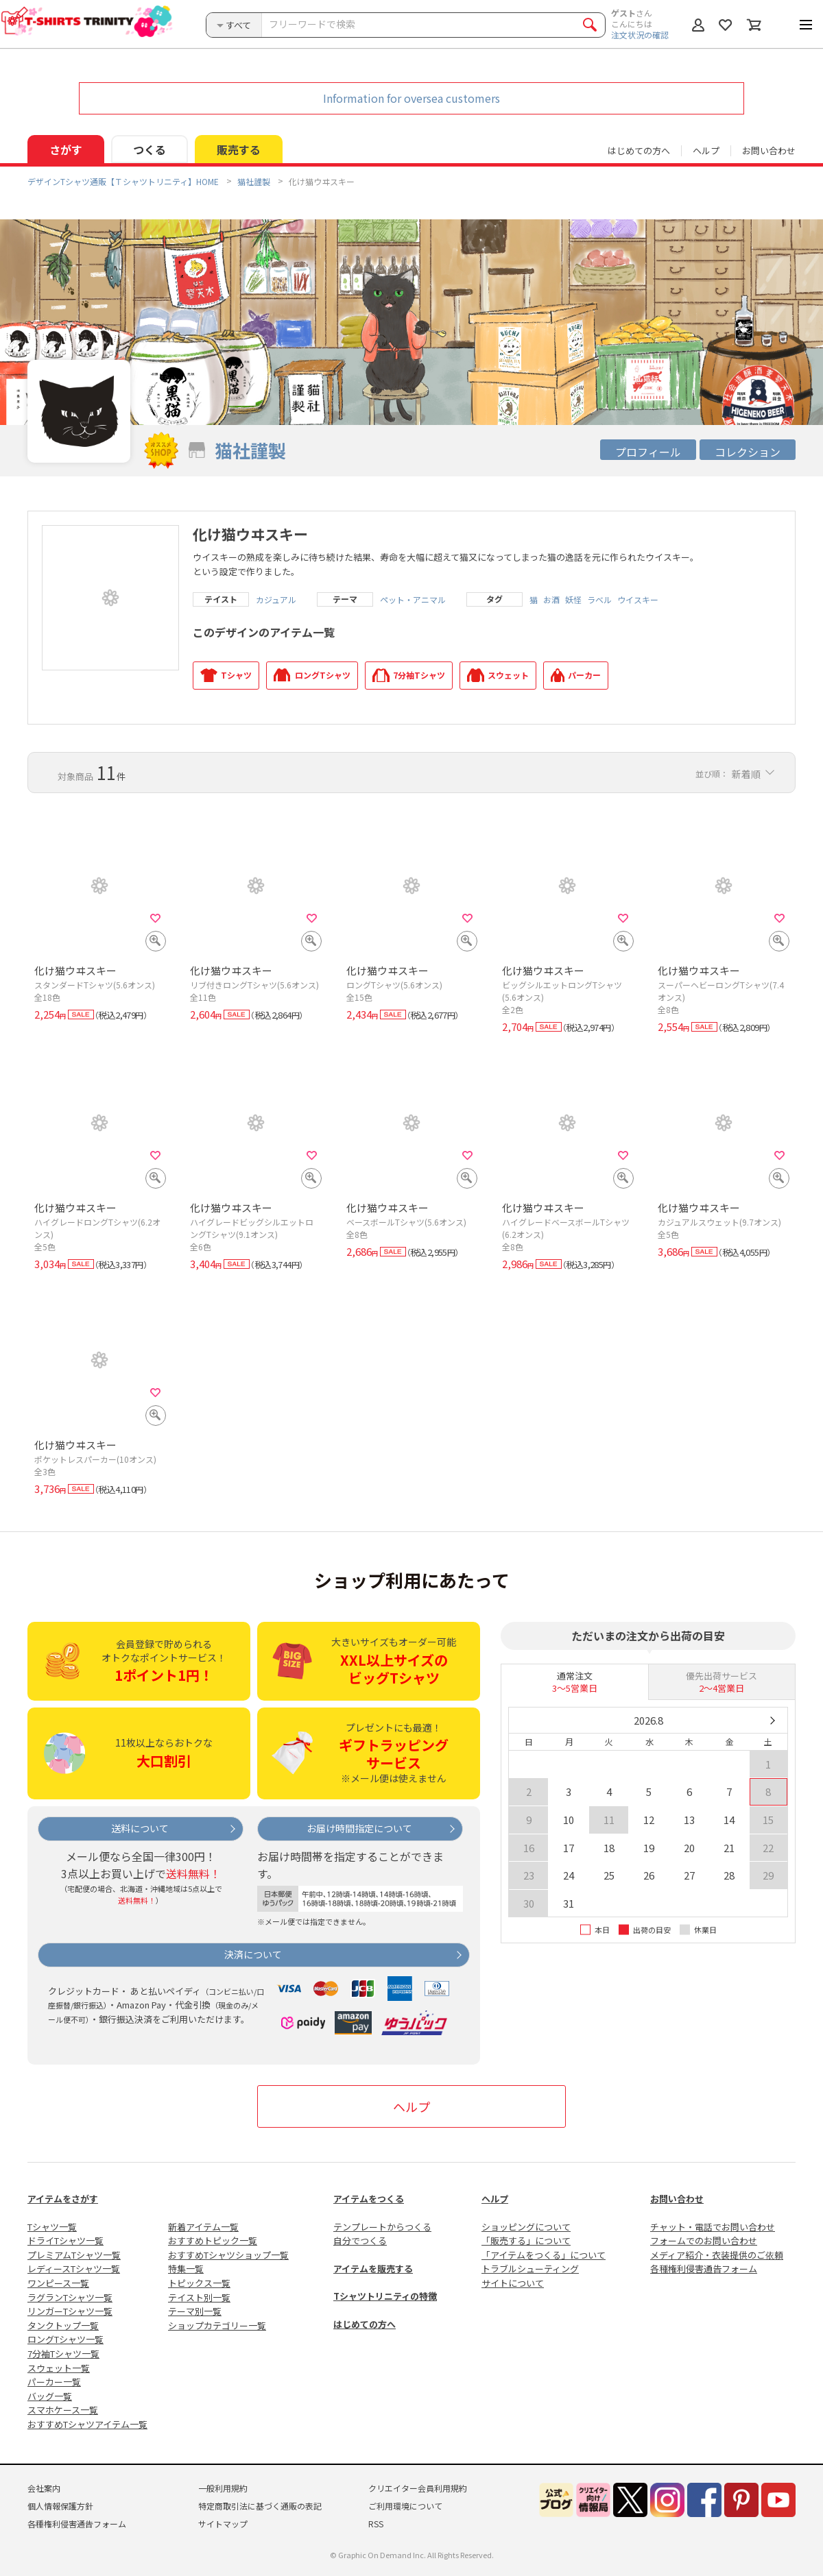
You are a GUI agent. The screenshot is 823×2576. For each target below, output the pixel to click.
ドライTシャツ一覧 (65, 2240)
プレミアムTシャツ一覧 (74, 2254)
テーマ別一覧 (195, 2311)
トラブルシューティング (530, 2268)
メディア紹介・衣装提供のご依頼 (716, 2254)
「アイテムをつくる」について (543, 2254)
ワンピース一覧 (58, 2282)
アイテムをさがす (62, 2198)
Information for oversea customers (411, 98)
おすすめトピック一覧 (212, 2240)
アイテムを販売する (373, 2268)
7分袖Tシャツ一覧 (63, 2353)
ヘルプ (706, 150)
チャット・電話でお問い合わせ (712, 2226)
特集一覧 (186, 2268)
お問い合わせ (769, 150)
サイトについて (512, 2282)
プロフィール (648, 451)
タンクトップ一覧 (63, 2325)
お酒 (551, 600)
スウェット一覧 (58, 2367)
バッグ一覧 (49, 2396)
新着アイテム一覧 (203, 2226)
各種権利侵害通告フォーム (703, 2268)
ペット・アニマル (413, 600)
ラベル (599, 600)
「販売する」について (526, 2240)
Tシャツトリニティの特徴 (385, 2295)
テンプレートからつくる (382, 2226)
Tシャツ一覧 (52, 2226)
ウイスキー (637, 600)
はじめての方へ (364, 2324)
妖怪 (573, 600)
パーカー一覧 (54, 2381)
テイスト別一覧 (199, 2297)
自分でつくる (360, 2240)
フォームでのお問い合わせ (703, 2240)
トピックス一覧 (199, 2282)
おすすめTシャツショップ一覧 (228, 2254)
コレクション (747, 451)
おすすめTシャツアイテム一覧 (87, 2424)
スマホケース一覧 (62, 2409)
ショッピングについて (526, 2226)
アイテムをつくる (368, 2198)
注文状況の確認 (640, 34)
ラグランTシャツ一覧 (69, 2297)
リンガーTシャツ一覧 (69, 2311)
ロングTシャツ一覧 (65, 2339)
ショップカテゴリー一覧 (217, 2325)
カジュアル (276, 600)
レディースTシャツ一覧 (73, 2268)
